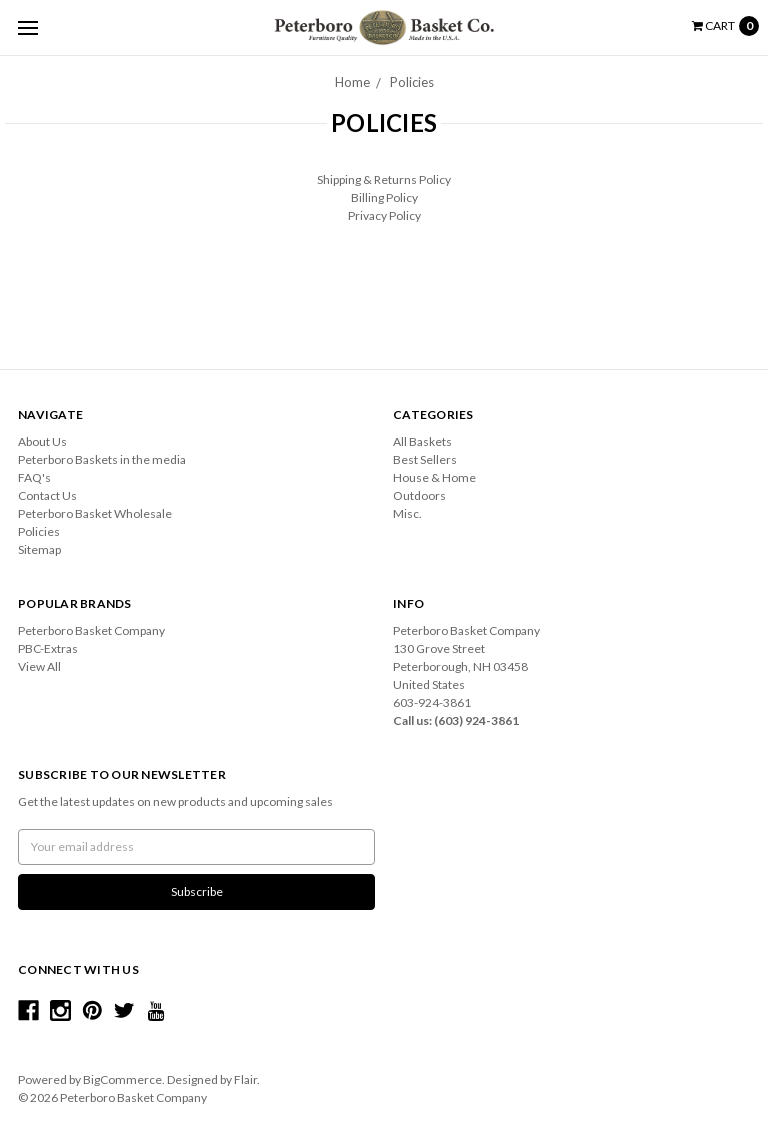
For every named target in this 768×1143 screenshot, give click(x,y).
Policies (412, 82)
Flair (245, 1079)
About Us (42, 441)
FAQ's (34, 477)
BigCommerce (122, 1079)
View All (39, 666)
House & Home (434, 477)
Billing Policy (384, 197)
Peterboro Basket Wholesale (95, 513)
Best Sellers (425, 459)
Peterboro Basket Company (91, 630)
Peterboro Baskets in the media (102, 459)
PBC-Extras (48, 648)
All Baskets (422, 441)
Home (352, 82)
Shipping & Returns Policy (384, 179)
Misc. (407, 513)
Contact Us (47, 495)
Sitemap (39, 549)
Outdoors (419, 495)
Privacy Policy (384, 215)
